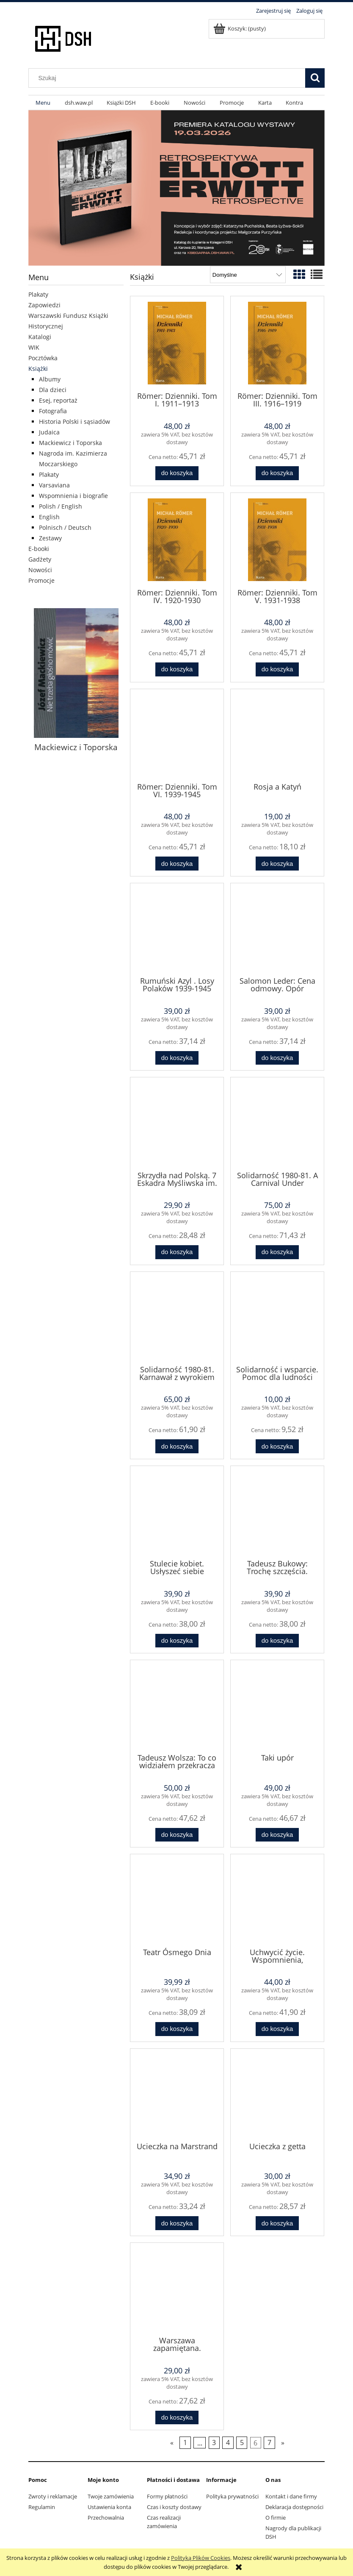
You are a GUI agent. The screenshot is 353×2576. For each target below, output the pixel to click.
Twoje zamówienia (111, 2496)
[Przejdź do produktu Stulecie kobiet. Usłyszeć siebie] (177, 1512)
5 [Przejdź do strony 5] (242, 2443)
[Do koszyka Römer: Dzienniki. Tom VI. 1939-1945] (177, 864)
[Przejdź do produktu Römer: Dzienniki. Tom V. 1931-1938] (277, 539)
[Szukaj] (315, 78)
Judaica (49, 432)
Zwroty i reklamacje (52, 2496)
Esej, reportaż (58, 400)
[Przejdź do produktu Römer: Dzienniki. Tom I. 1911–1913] (177, 343)
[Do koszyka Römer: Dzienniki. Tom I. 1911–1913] (177, 473)
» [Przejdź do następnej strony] (282, 2443)
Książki (38, 368)
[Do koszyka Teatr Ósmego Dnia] (177, 2029)
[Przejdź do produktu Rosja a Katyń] (277, 735)
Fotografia (53, 411)
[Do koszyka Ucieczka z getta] (277, 2223)
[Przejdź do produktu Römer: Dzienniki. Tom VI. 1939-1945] (177, 735)
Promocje (41, 580)
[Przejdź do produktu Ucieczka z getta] (277, 2094)
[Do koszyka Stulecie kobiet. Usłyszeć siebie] (177, 1641)
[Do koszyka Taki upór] (277, 1835)
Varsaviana (54, 485)
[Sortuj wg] (248, 274)
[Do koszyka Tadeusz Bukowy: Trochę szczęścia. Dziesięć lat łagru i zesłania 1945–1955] (277, 1641)
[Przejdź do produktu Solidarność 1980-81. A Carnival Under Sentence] (277, 1123)
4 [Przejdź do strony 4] (228, 2443)
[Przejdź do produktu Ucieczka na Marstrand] (177, 2094)
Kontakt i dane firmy (291, 2496)
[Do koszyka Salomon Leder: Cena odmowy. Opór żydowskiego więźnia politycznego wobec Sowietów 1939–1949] (277, 1058)
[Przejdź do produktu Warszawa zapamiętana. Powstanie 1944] (177, 2288)
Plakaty (38, 294)
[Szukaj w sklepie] (169, 78)
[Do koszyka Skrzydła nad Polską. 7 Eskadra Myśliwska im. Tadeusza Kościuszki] (177, 1252)
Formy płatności (167, 2496)
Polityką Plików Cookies (200, 2558)
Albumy (50, 379)
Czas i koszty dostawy (174, 2507)
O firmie (275, 2517)
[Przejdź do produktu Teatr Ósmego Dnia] (177, 1900)
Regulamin (41, 2507)
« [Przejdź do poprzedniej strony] (172, 2443)
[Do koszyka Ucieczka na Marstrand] (177, 2223)
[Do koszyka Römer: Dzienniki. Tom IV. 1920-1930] (177, 669)
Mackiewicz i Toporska (70, 443)
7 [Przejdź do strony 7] (269, 2443)
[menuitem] (43, 102)
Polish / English (60, 506)
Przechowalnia (106, 2517)
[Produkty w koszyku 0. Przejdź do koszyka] (240, 28)
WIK (33, 347)
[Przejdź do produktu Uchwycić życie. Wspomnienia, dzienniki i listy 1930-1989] (277, 1900)
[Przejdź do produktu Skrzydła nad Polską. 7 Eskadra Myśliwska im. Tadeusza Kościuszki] (177, 1123)
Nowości (40, 570)
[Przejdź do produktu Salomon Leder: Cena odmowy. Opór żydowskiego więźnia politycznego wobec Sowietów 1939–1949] (277, 929)
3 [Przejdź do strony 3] (214, 2443)
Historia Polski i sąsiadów (74, 421)
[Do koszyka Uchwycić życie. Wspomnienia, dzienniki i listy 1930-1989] (277, 2029)
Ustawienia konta (109, 2507)
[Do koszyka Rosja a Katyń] (277, 864)
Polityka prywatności (232, 2496)
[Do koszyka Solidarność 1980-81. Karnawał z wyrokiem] (177, 1446)
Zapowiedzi (44, 305)
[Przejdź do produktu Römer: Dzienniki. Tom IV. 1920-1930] (177, 539)
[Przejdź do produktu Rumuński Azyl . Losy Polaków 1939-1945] (177, 929)
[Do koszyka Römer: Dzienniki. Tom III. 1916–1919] (277, 473)
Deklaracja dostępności (294, 2507)
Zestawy (50, 538)
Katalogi (39, 337)
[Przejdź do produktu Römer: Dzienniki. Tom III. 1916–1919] (277, 343)
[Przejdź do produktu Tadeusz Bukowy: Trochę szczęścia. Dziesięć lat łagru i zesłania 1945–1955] (277, 1512)
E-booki (38, 549)
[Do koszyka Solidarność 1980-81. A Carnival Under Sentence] (277, 1252)
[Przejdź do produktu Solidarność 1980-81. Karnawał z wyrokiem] (177, 1317)
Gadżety (39, 559)
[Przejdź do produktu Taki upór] (277, 1706)
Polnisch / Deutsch (65, 527)
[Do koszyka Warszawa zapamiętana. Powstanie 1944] (177, 2418)
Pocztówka (43, 358)
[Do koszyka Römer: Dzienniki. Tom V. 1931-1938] (277, 669)
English (49, 517)
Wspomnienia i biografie (73, 496)
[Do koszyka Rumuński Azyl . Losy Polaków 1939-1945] (177, 1058)
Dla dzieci (52, 390)
